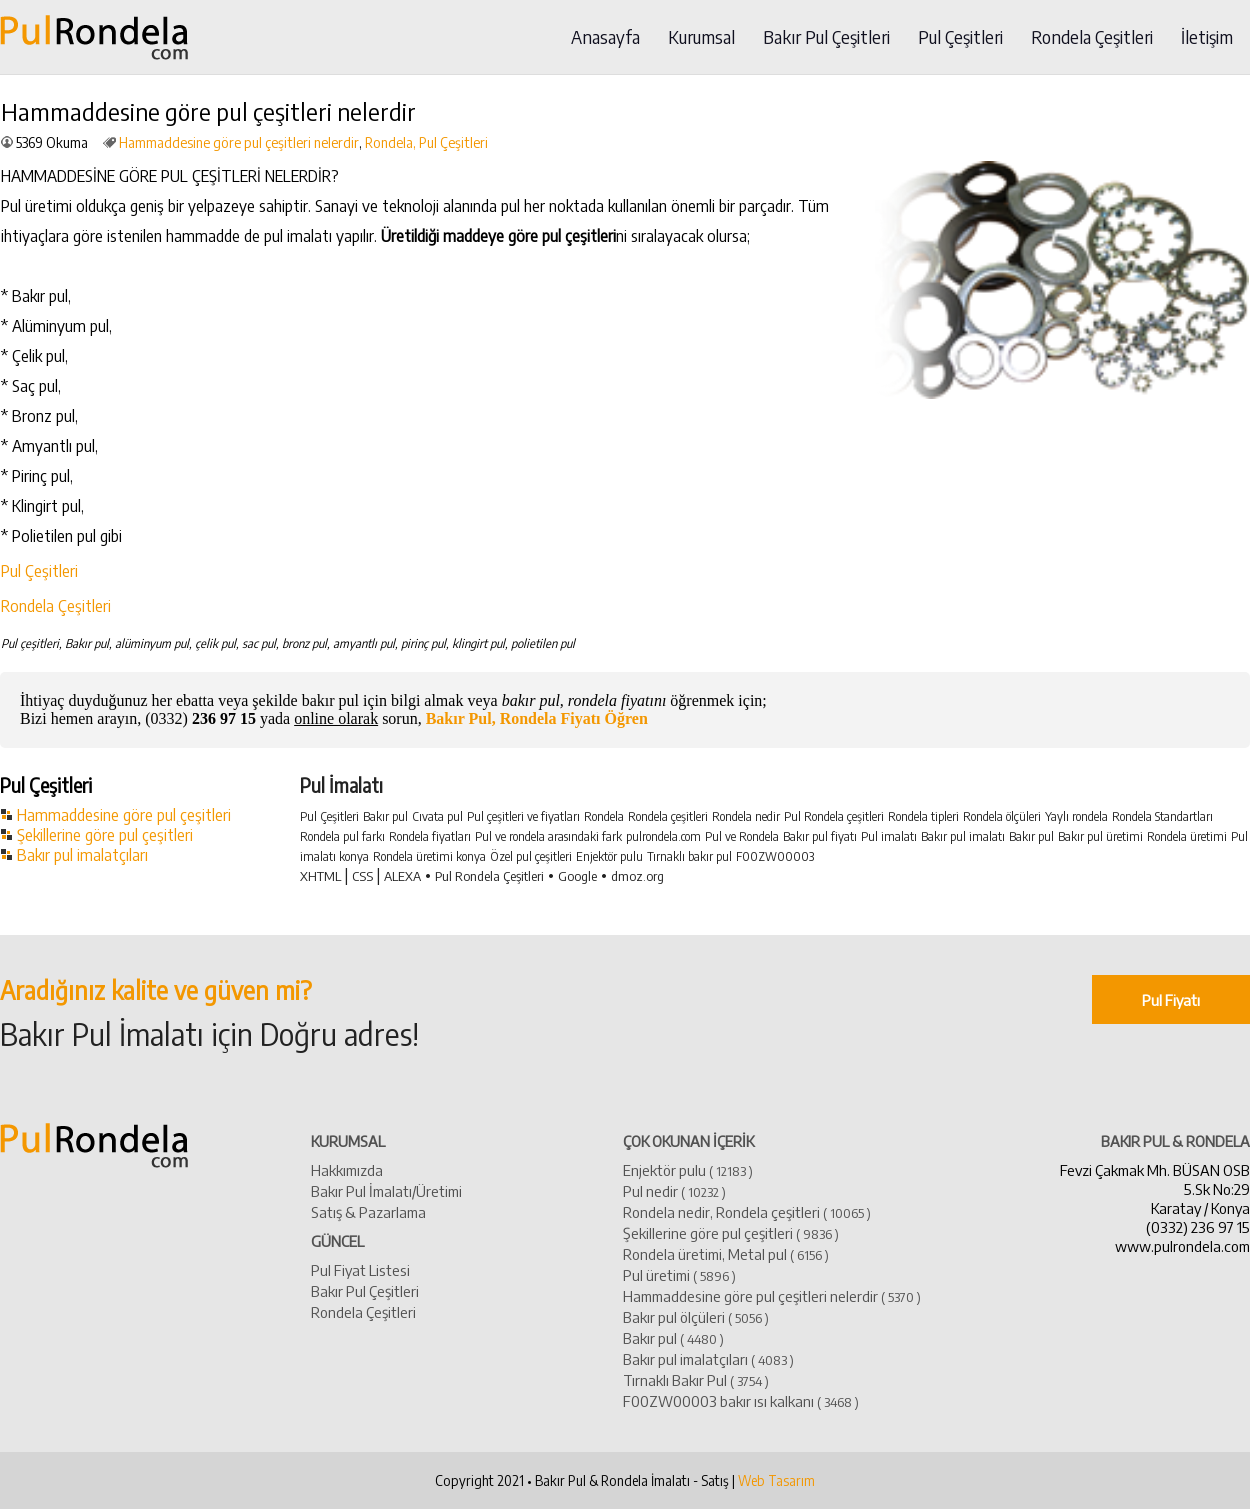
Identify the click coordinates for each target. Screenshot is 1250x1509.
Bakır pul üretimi (1100, 836)
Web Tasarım (776, 1480)
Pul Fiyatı (1171, 999)
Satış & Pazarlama (368, 1211)
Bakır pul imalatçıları (82, 855)
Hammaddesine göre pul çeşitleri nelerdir (239, 142)
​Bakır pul (673, 1337)
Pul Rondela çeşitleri (834, 816)
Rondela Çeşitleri (1092, 37)
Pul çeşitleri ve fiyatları (523, 816)
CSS (362, 876)
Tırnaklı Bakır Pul (696, 1379)
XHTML (320, 876)
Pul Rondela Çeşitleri (489, 876)
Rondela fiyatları (430, 836)
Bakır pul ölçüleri (696, 1316)
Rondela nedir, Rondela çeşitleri (747, 1211)
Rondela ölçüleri (1002, 816)
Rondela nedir (746, 816)
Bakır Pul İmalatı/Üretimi (386, 1190)
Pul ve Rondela (742, 836)
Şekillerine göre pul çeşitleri (105, 835)
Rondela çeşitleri (668, 816)
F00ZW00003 (775, 856)
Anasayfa (605, 37)
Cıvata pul (437, 816)
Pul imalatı (889, 836)
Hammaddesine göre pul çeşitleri (124, 815)
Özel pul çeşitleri (531, 856)
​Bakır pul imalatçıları (708, 1358)
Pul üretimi (679, 1274)
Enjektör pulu (609, 856)
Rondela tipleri (923, 816)
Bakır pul (385, 816)
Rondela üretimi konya (429, 856)
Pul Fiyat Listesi (360, 1269)
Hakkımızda (347, 1169)
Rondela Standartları (1162, 816)
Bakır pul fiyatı (820, 836)
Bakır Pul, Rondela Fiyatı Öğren (537, 718)
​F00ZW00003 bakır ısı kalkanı (741, 1400)
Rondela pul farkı (342, 836)
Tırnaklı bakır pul (689, 856)
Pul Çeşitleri (960, 37)
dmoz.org (637, 876)
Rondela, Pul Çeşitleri (426, 142)
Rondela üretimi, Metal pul (726, 1253)
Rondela (604, 816)
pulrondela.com (663, 836)
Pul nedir (674, 1190)
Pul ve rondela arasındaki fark (548, 836)
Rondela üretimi (1187, 836)
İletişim (1207, 37)
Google (577, 876)
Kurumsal (701, 37)
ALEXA (402, 876)
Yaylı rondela (1076, 816)
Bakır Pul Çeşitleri (826, 37)
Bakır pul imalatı (963, 836)
